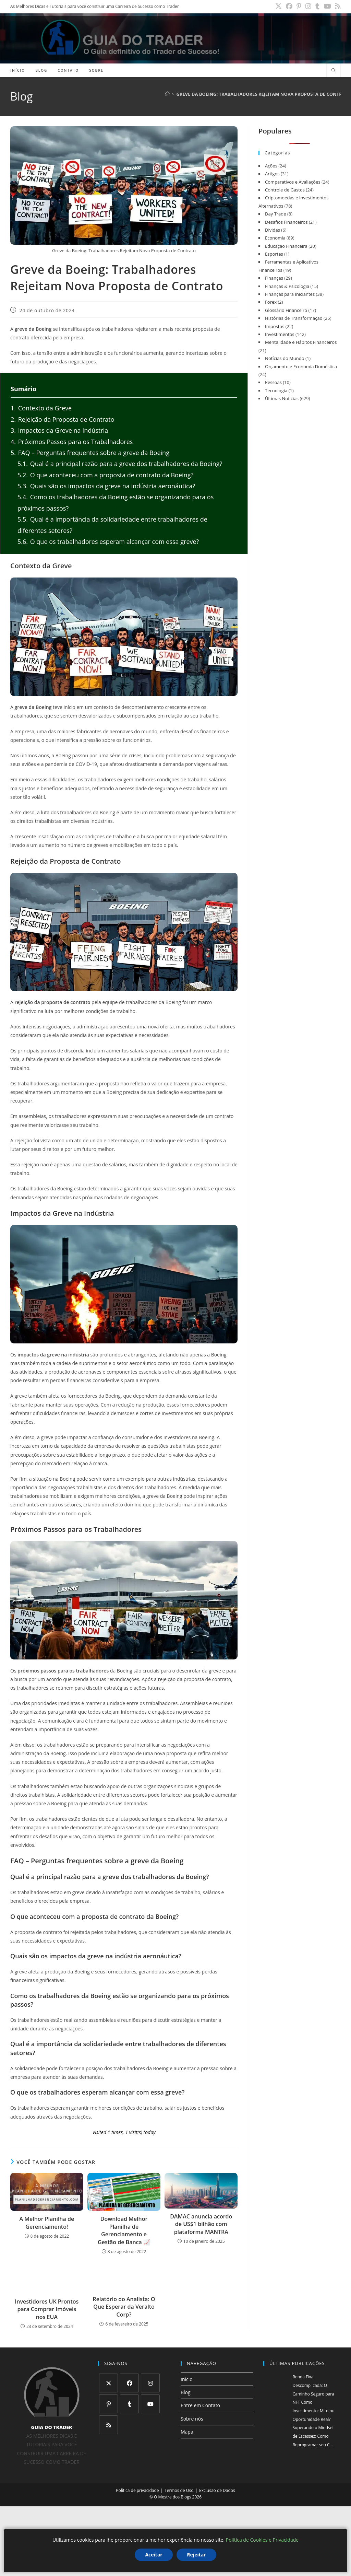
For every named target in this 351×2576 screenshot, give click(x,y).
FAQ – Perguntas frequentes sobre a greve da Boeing (90, 452)
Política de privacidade (137, 2490)
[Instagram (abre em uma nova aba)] (314, 6)
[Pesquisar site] (333, 70)
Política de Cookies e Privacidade (262, 2540)
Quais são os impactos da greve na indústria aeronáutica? (106, 486)
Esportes (274, 254)
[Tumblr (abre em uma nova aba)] (321, 6)
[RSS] (108, 2424)
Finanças (274, 278)
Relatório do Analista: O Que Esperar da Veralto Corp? (124, 2306)
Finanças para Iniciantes (290, 294)
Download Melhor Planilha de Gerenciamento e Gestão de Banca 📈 (124, 2230)
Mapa (187, 2431)
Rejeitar (196, 2554)
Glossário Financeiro (286, 310)
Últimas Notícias (282, 398)
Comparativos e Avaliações (292, 182)
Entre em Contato (200, 2405)
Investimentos (279, 334)
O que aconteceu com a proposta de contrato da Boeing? (105, 475)
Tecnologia (276, 390)
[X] (108, 2383)
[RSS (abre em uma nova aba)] (338, 6)
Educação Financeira (286, 246)
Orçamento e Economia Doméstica (301, 366)
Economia (275, 238)
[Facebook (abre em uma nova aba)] (297, 6)
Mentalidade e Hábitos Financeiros (301, 342)
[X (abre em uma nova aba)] (288, 6)
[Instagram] (150, 2383)
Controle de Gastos (285, 190)
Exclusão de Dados (217, 2490)
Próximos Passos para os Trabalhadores (72, 442)
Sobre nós (192, 2418)
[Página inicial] (167, 94)
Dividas (272, 230)
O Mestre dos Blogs (172, 2497)
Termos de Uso (179, 2490)
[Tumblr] (129, 2403)
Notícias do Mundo (284, 358)
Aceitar (153, 2554)
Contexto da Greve (41, 408)
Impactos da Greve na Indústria (59, 430)
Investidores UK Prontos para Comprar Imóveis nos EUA (46, 2309)
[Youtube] (150, 2403)
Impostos (274, 326)
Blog (186, 2392)
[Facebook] (129, 2383)
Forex (271, 302)
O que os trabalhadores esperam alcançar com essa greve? (108, 541)
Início (187, 2379)
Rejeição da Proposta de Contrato (62, 419)
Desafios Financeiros (286, 222)
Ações (271, 166)
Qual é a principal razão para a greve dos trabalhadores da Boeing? (119, 463)
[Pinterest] (108, 2403)
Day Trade (275, 214)
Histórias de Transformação (293, 318)
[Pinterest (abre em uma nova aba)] (306, 6)
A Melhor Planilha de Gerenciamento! (47, 2222)
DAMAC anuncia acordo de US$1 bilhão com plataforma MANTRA (201, 2224)
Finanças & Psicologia (287, 286)
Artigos (272, 174)
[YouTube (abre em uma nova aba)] (330, 6)
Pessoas (273, 382)
